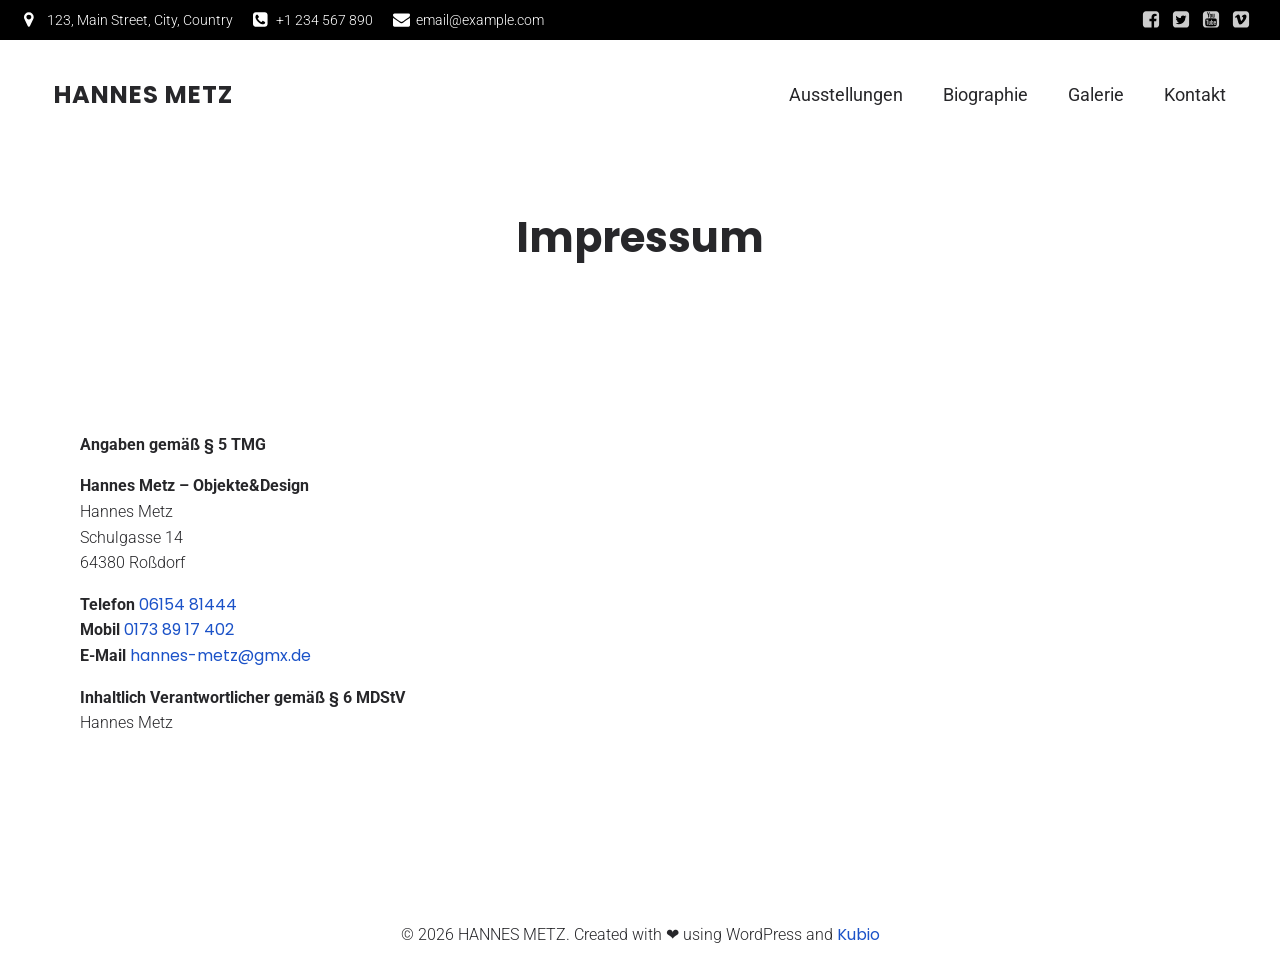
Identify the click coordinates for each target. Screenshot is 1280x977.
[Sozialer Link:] (1151, 20)
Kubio (858, 934)
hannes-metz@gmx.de (220, 655)
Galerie (1096, 95)
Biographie (985, 95)
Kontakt (1195, 95)
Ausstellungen (846, 95)
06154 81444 (188, 604)
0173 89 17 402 (179, 629)
